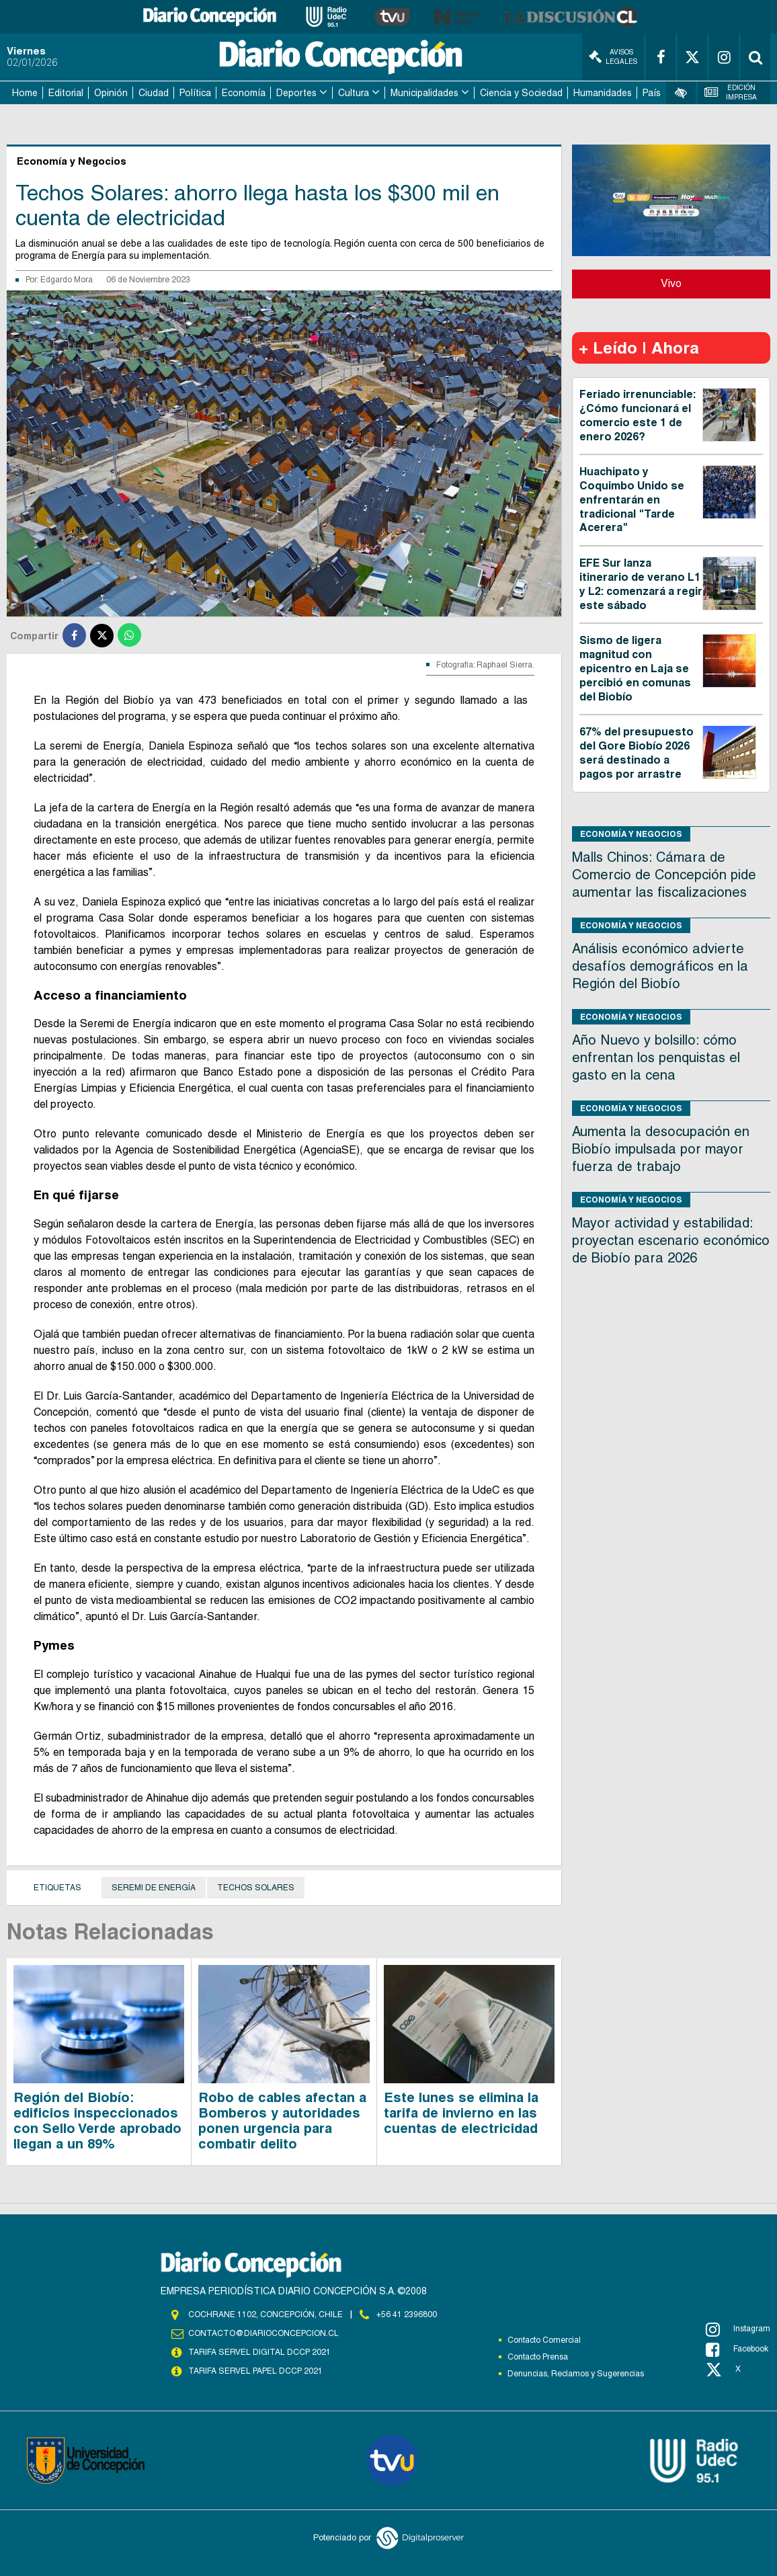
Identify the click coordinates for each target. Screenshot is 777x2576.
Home (25, 92)
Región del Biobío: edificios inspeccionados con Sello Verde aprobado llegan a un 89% (97, 2120)
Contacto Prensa (537, 2357)
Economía (243, 92)
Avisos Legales (613, 56)
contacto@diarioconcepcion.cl (263, 2333)
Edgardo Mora (66, 279)
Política (195, 92)
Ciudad (153, 92)
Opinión (111, 92)
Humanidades (602, 92)
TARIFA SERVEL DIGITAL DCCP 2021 (259, 2352)
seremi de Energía (154, 1887)
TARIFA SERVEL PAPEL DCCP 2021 (255, 2371)
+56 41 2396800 (406, 2314)
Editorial (65, 92)
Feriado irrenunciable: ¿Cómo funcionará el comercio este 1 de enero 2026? (637, 415)
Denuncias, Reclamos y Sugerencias (575, 2373)
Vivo (671, 283)
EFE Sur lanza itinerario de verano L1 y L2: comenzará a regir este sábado (640, 584)
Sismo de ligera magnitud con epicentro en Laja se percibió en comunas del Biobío (635, 668)
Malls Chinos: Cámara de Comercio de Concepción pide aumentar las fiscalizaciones (664, 874)
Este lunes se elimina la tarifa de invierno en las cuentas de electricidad (461, 2112)
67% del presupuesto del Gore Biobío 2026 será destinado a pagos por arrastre (636, 752)
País (652, 92)
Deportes (296, 92)
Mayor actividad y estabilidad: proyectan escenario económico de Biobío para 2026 (671, 1240)
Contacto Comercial (544, 2340)
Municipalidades (424, 92)
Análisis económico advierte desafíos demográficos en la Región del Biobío (660, 966)
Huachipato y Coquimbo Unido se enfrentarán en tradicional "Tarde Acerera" (631, 499)
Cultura (353, 92)
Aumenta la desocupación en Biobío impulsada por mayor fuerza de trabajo (660, 1148)
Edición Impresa (730, 92)
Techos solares (255, 1887)
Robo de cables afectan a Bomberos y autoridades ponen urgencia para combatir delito (282, 2120)
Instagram (738, 2329)
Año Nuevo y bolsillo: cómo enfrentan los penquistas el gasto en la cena (656, 1057)
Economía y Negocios (631, 834)
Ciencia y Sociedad (521, 92)
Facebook (737, 2349)
